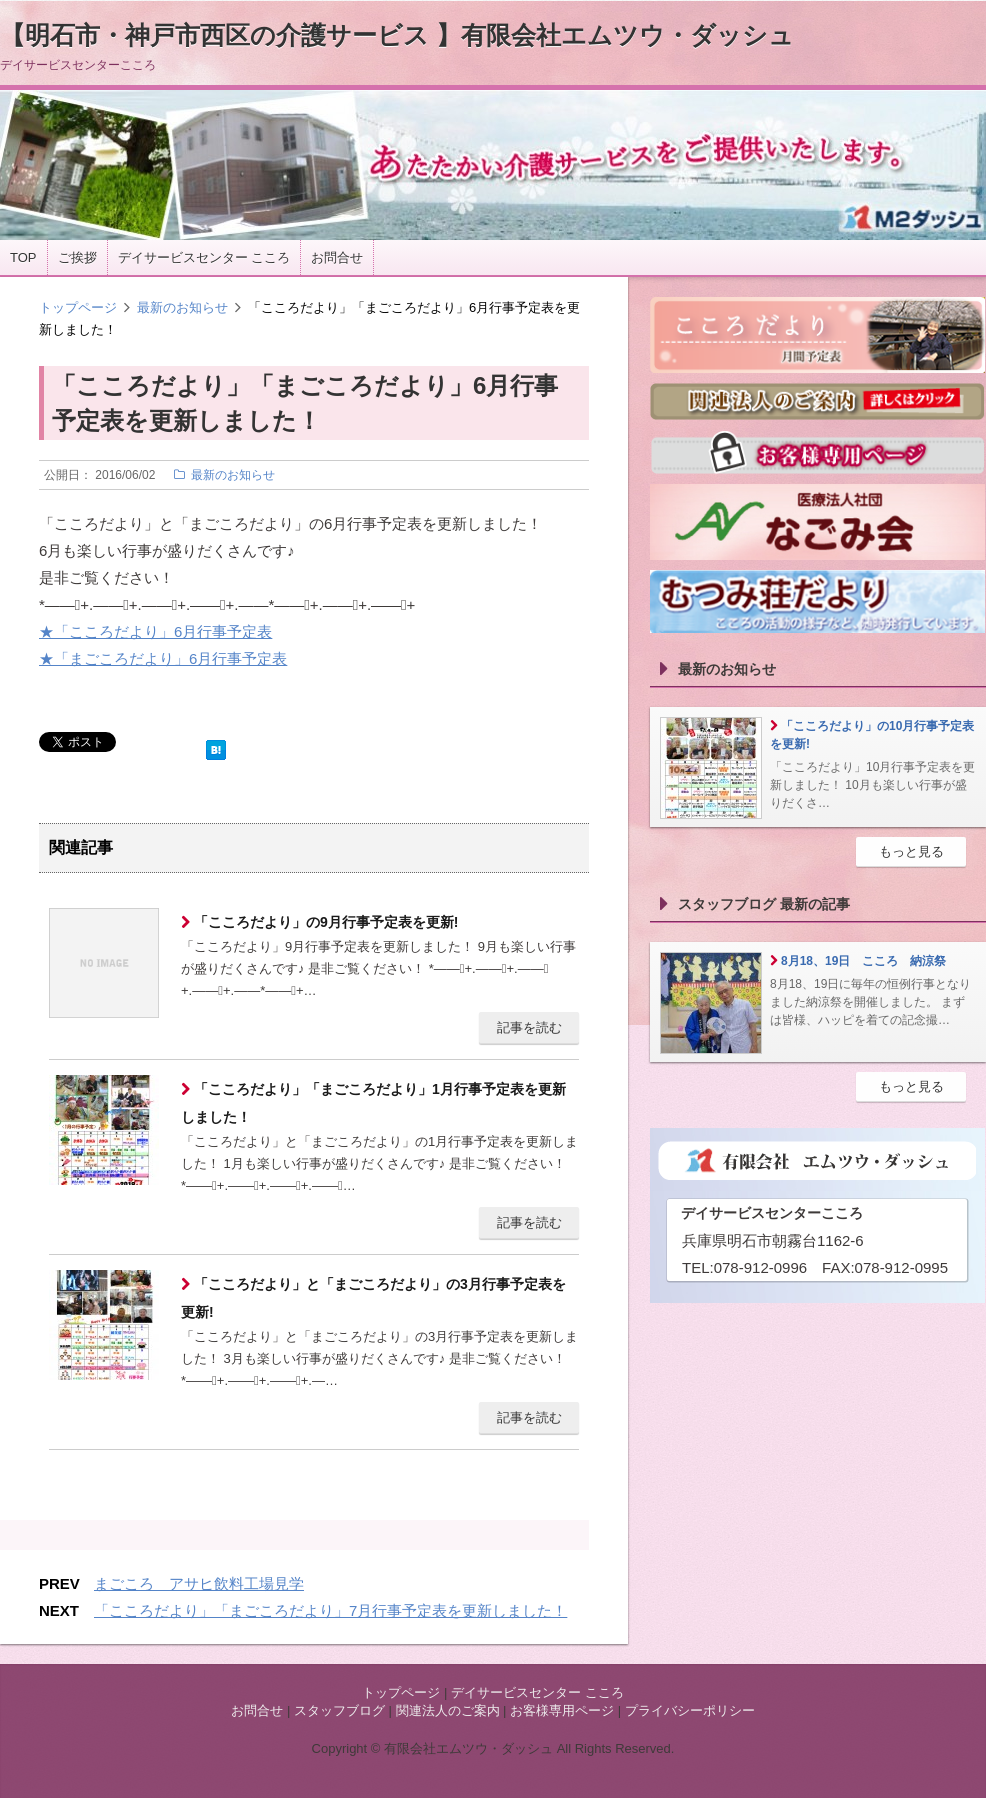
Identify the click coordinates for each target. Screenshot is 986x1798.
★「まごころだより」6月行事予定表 (163, 658)
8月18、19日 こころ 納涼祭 (863, 961)
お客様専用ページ (562, 1710)
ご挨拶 (77, 257)
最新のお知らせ (182, 307)
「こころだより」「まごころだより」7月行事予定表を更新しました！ (330, 1610)
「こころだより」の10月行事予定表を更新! (872, 735)
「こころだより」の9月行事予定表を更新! (324, 922)
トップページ (78, 307)
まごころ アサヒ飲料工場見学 (199, 1583)
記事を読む (529, 1027)
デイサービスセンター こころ (204, 257)
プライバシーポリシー (690, 1710)
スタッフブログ (339, 1710)
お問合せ (337, 257)
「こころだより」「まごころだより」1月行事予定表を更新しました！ (373, 1103)
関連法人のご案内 (448, 1710)
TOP (23, 257)
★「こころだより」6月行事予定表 (155, 631)
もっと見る (911, 851)
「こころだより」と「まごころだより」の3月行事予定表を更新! (373, 1298)
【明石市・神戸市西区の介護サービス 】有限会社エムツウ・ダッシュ (397, 35)
